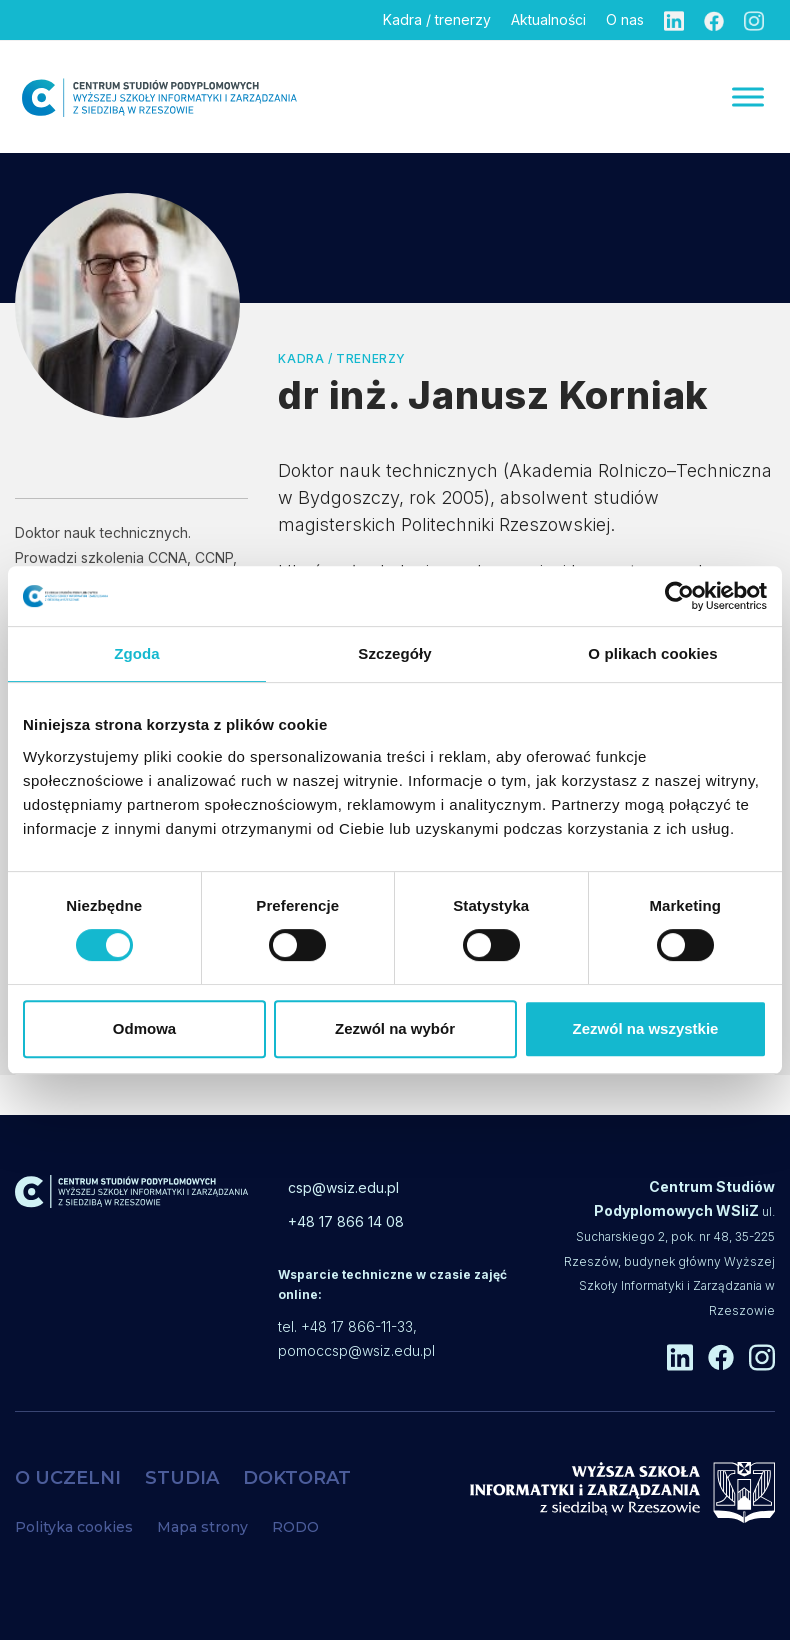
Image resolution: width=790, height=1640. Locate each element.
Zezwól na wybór (395, 1028)
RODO (295, 1527)
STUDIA (182, 1478)
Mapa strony (202, 1527)
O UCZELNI (68, 1478)
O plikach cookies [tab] (652, 653)
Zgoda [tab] (137, 653)
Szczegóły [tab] (394, 653)
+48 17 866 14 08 (346, 1221)
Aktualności (548, 19)
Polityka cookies (74, 1527)
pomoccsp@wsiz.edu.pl (356, 1350)
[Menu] (748, 96)
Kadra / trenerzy (437, 19)
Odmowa (144, 1028)
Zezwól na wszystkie (646, 1028)
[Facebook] (714, 20)
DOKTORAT (297, 1478)
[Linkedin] (674, 20)
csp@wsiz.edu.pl (343, 1187)
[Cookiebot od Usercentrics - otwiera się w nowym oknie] (679, 596)
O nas (625, 19)
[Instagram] (754, 20)
